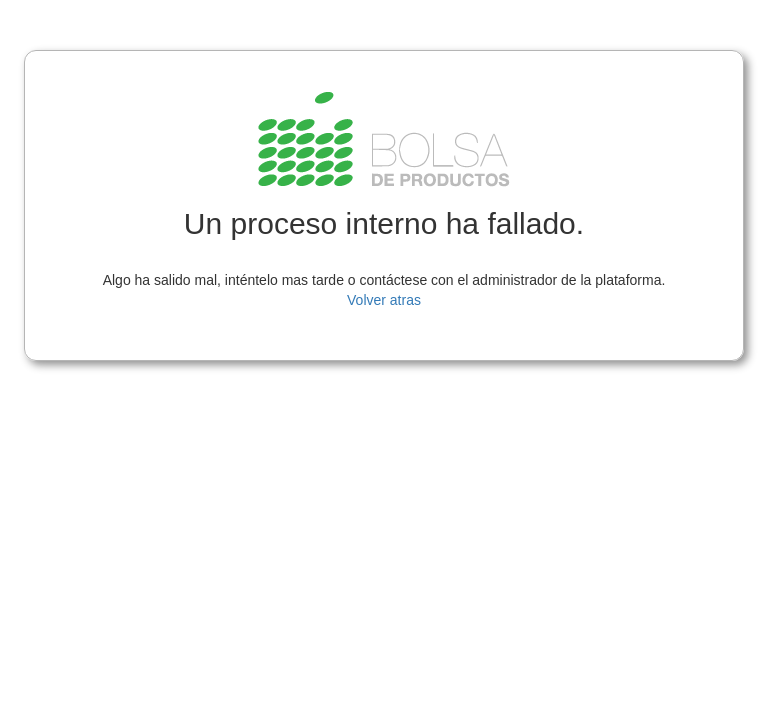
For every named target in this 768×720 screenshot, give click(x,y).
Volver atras (384, 300)
